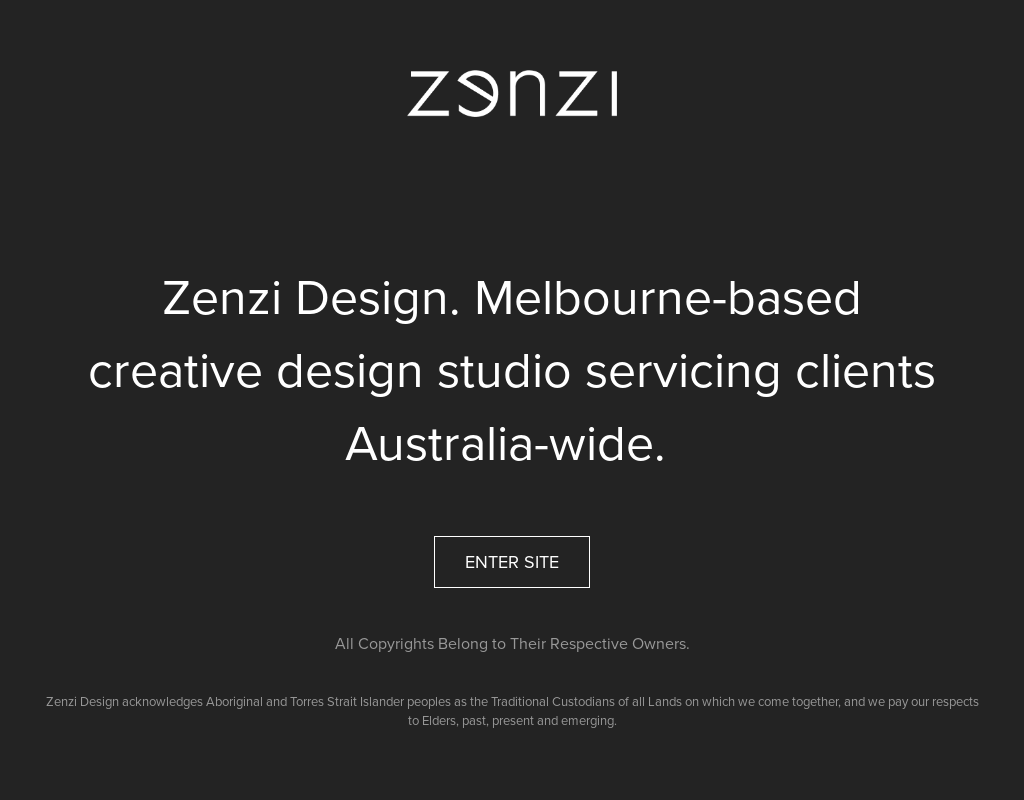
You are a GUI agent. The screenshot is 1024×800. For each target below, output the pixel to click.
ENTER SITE (512, 561)
